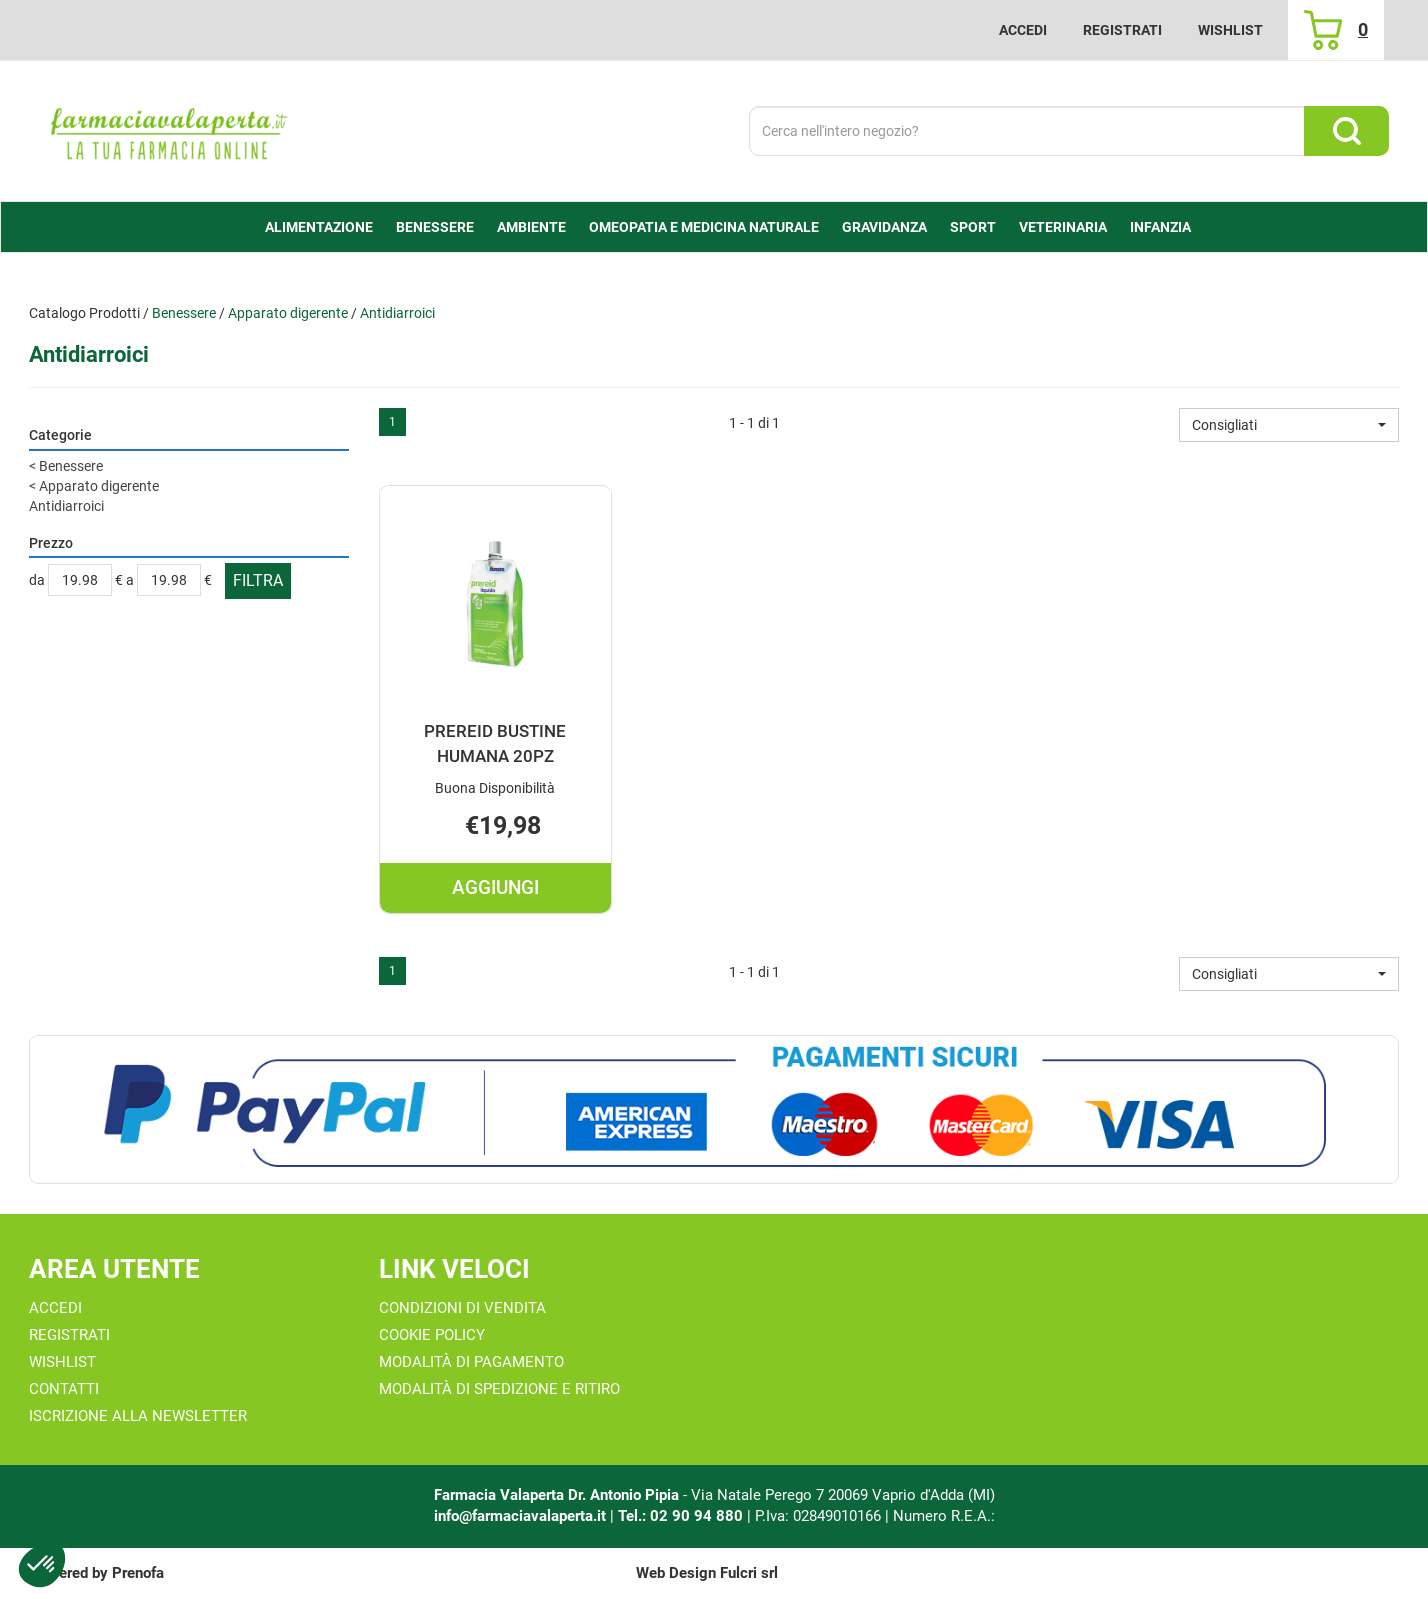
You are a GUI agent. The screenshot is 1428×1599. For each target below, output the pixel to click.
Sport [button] (973, 227)
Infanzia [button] (1160, 227)
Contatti (64, 1389)
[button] (1289, 425)
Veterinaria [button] (1063, 227)
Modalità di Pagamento (471, 1362)
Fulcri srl (749, 1573)
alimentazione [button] (319, 227)
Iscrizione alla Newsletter (138, 1416)
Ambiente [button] (531, 227)
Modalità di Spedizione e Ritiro (499, 1389)
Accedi (1023, 30)
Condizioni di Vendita (462, 1308)
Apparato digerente (288, 313)
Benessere (184, 313)
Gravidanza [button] (884, 227)
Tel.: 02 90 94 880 (682, 1516)
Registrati (1122, 30)
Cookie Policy (432, 1335)
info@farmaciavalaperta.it (520, 1516)
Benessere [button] (435, 227)
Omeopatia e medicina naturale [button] (704, 227)
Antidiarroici (66, 506)
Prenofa (138, 1573)
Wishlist (1230, 30)
